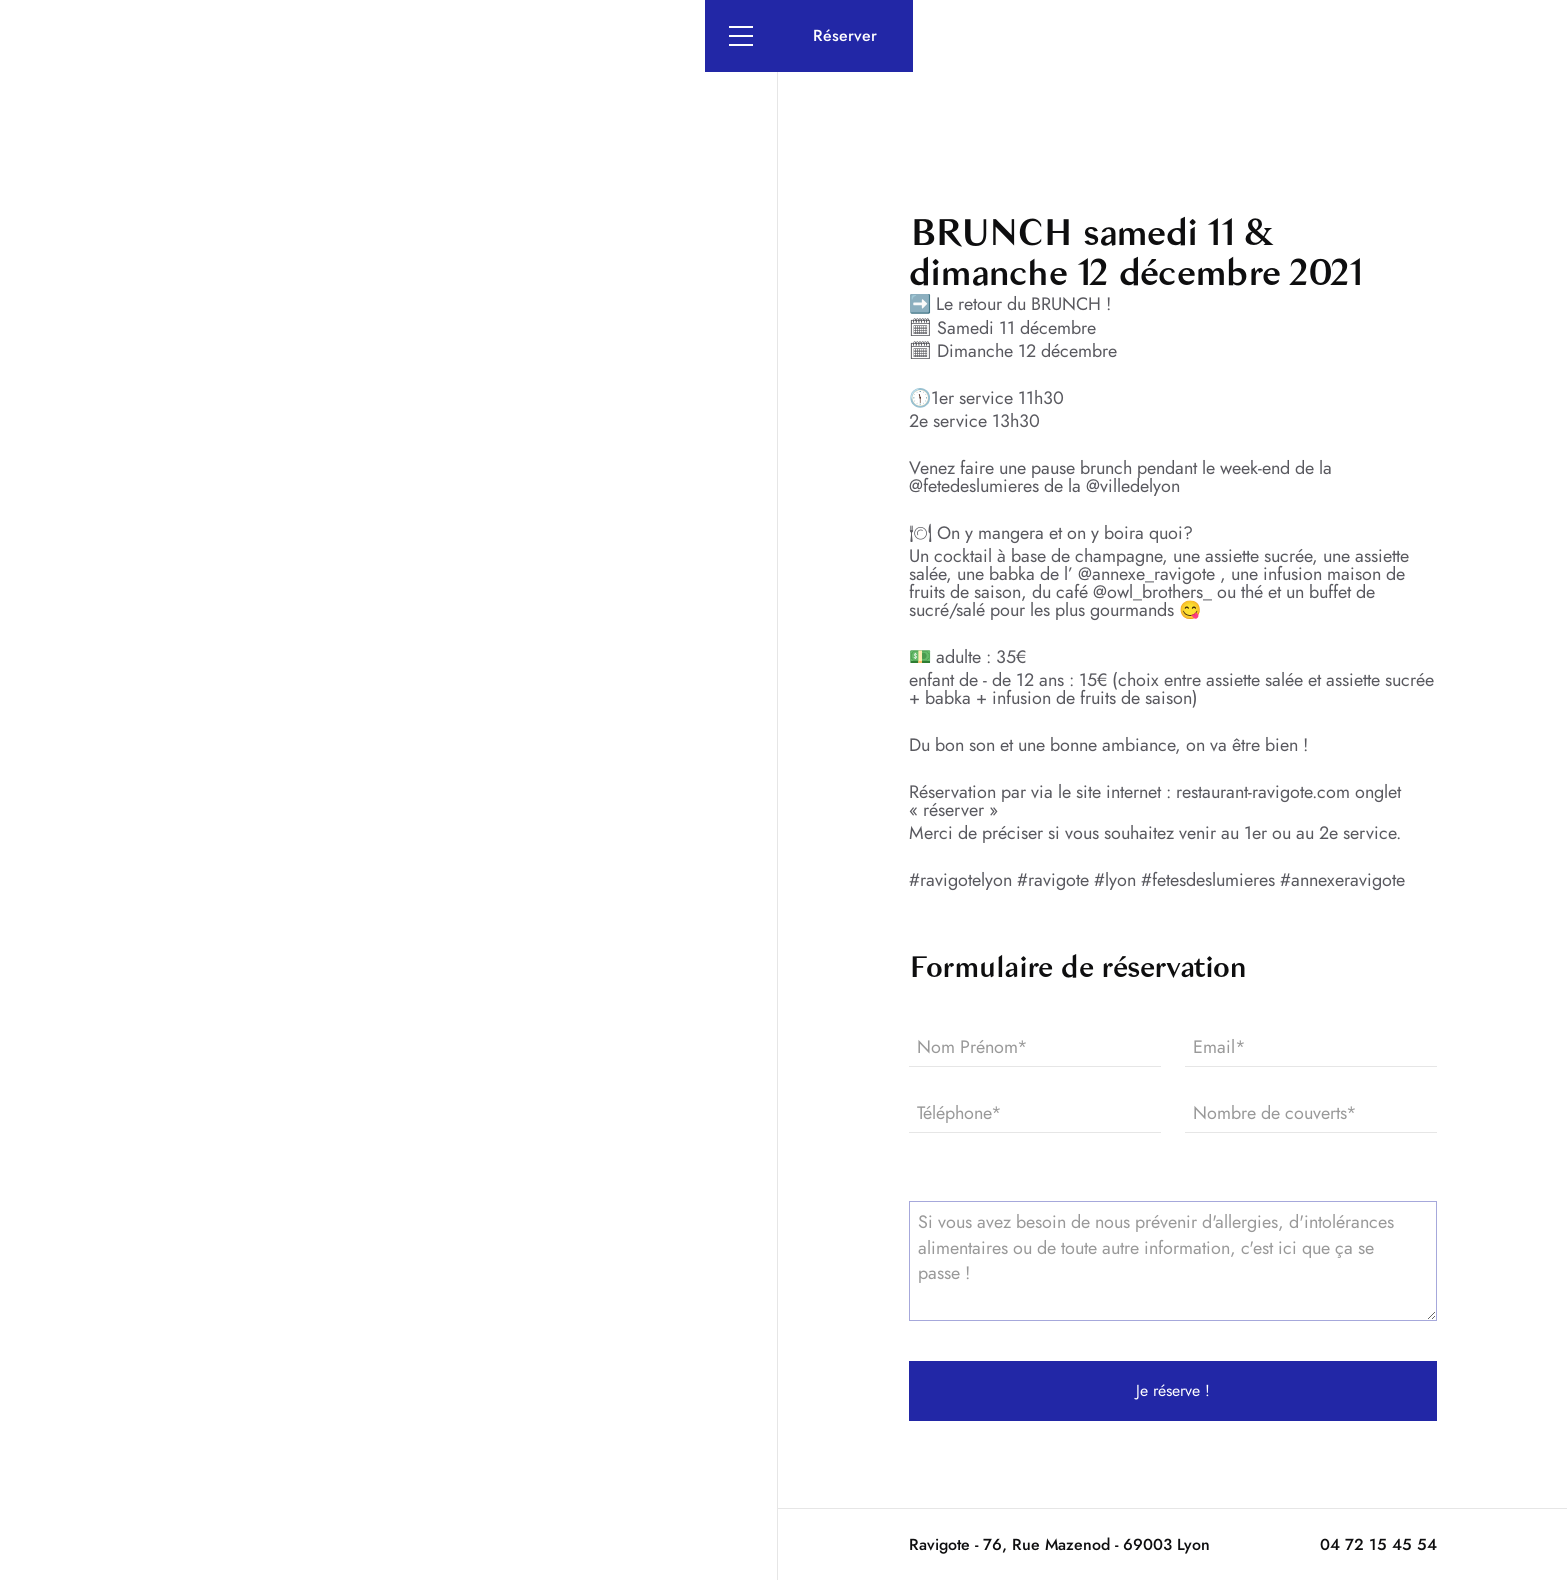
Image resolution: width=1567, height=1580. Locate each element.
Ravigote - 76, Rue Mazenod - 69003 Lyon (1059, 1544)
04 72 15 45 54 (1378, 1544)
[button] (741, 36)
